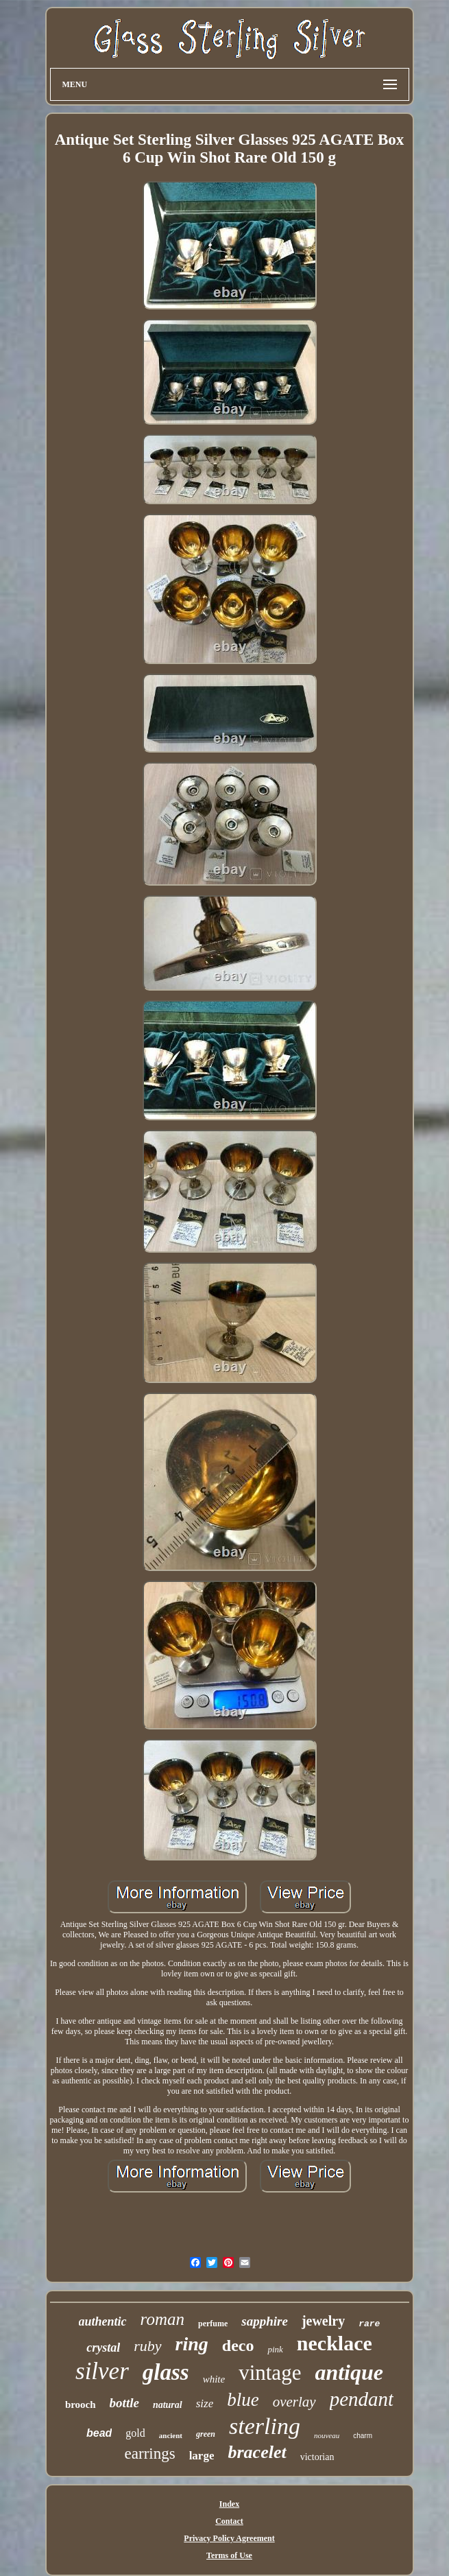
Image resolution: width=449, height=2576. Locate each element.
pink (274, 2349)
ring (191, 2343)
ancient (170, 2435)
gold (135, 2433)
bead (99, 2433)
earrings (150, 2453)
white (214, 2379)
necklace (334, 2343)
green (205, 2434)
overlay (294, 2402)
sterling (264, 2426)
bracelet (257, 2452)
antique (349, 2372)
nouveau (326, 2435)
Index (229, 2504)
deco (238, 2345)
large (202, 2455)
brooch (80, 2404)
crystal (103, 2347)
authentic (103, 2321)
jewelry (323, 2320)
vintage (270, 2373)
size (205, 2403)
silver (102, 2371)
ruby (147, 2345)
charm (362, 2435)
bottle (124, 2403)
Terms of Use (229, 2555)
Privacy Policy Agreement (229, 2538)
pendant (361, 2399)
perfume (213, 2323)
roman (162, 2319)
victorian (317, 2457)
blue (243, 2399)
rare (369, 2324)
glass (166, 2372)
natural (167, 2405)
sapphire (264, 2321)
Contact (229, 2521)
